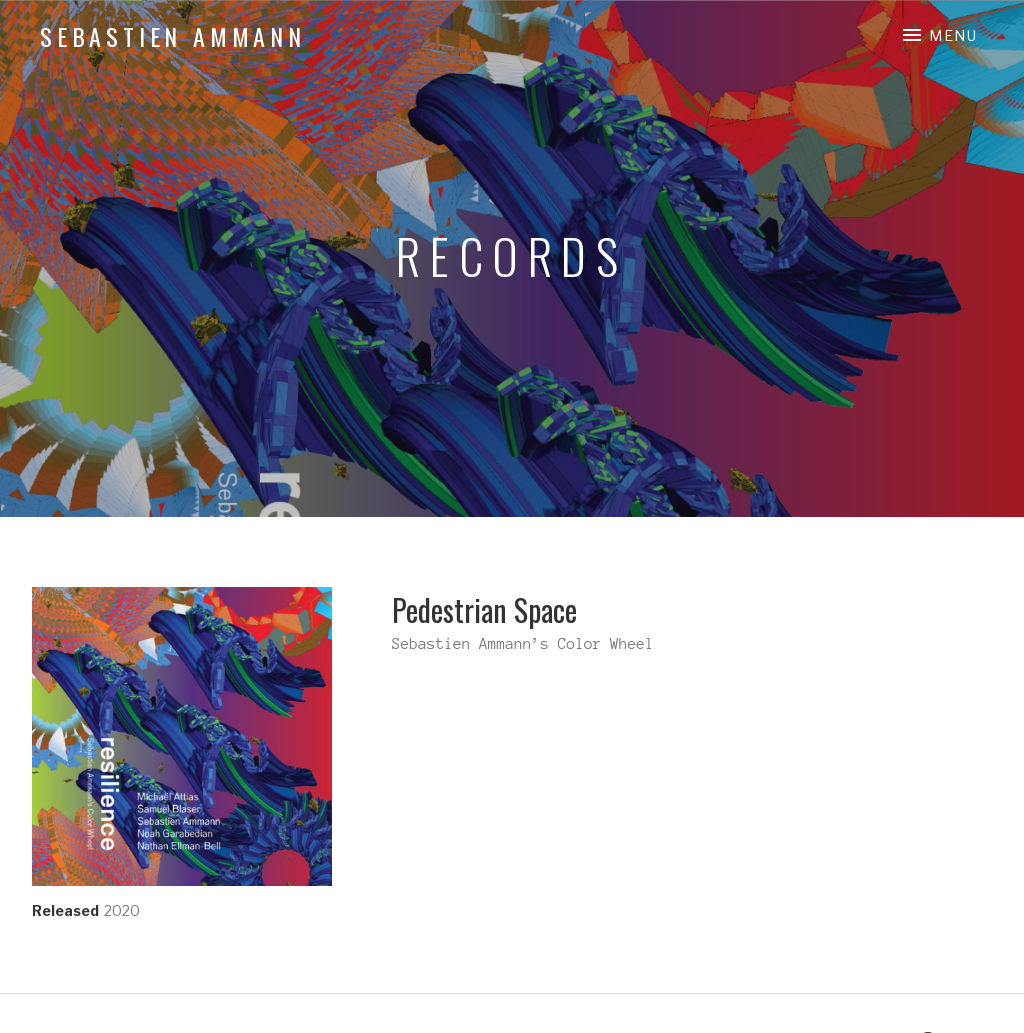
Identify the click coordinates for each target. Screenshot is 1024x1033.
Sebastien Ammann (173, 36)
